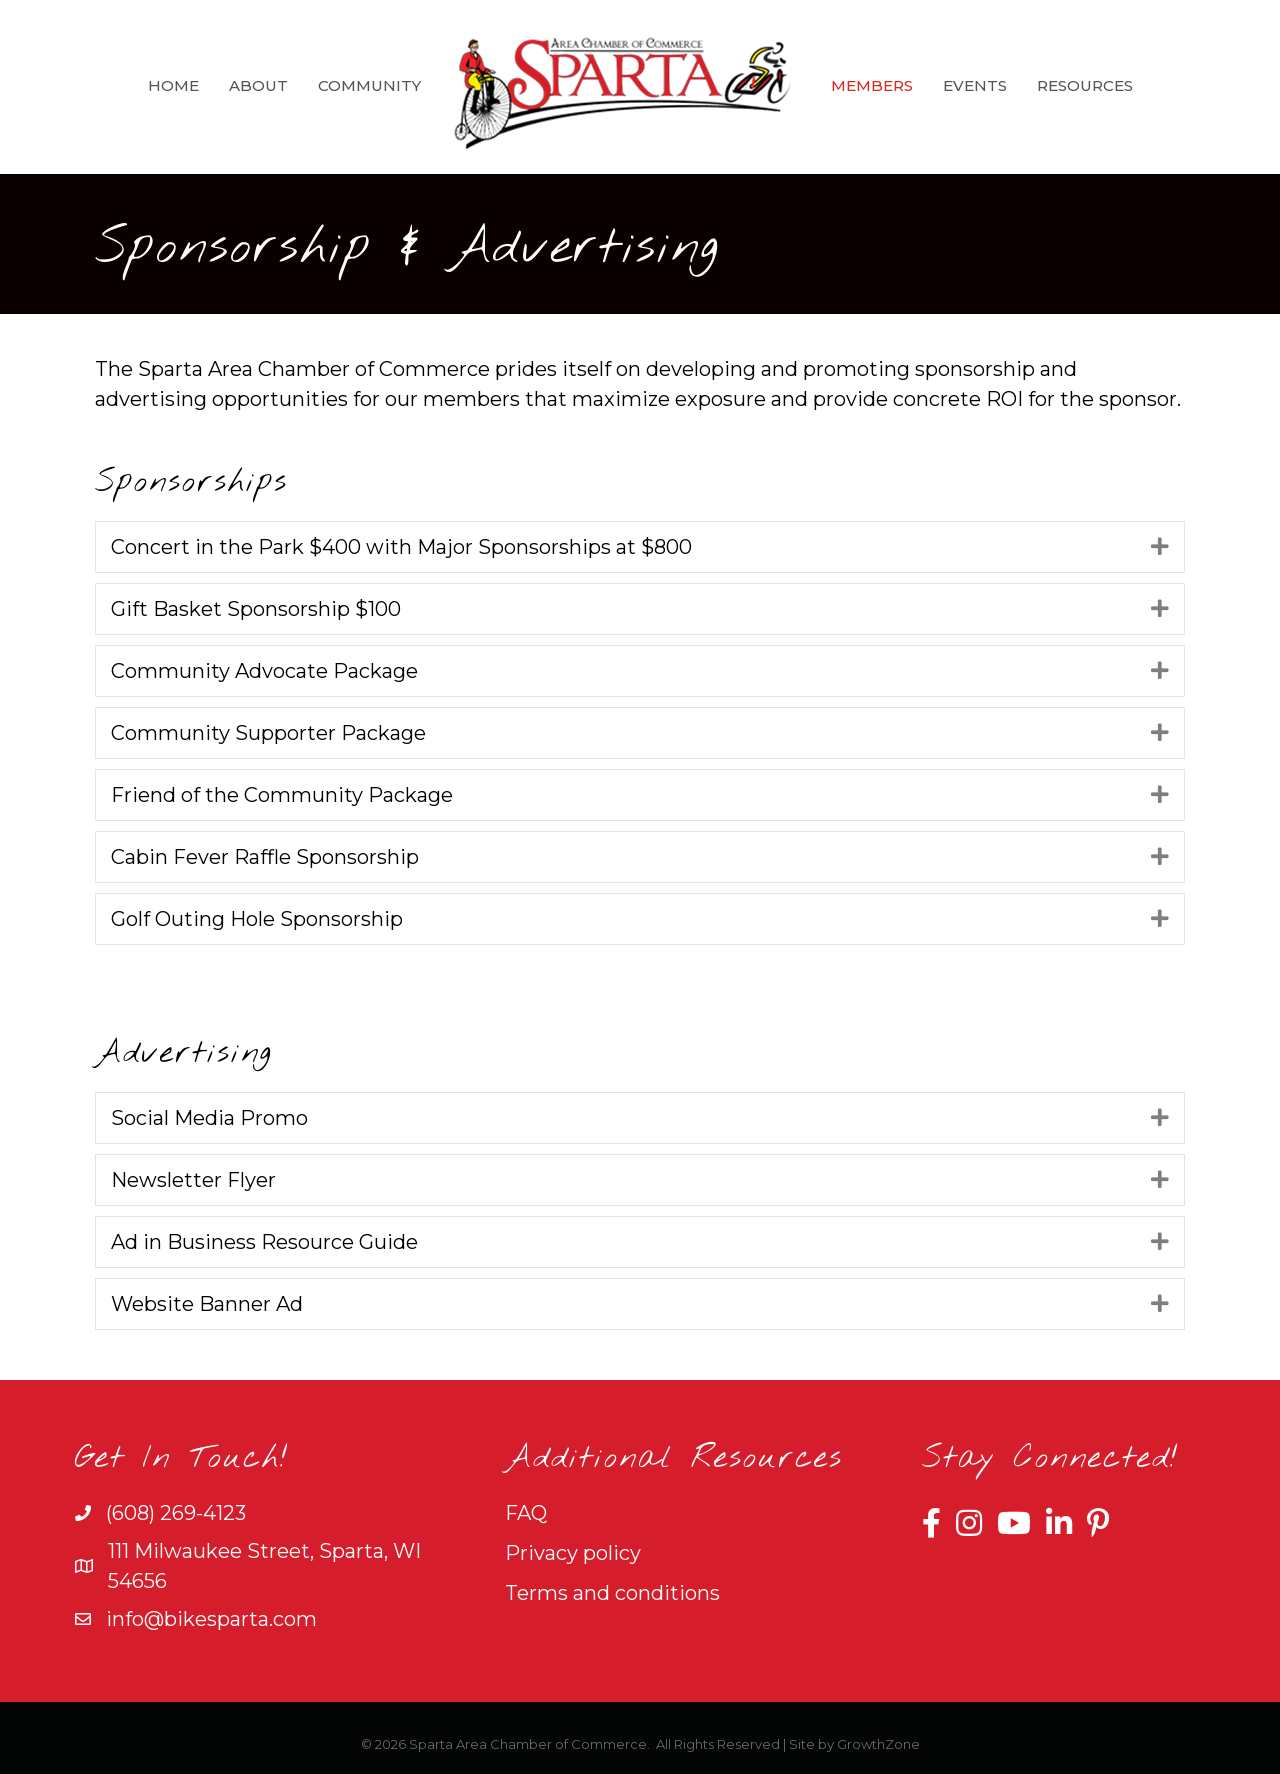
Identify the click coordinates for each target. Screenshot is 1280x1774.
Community (369, 85)
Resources (1085, 85)
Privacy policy (573, 1553)
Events (975, 85)
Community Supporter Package (268, 733)
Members (872, 85)
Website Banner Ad (207, 1304)
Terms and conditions (612, 1593)
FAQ (526, 1513)
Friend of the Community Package (282, 795)
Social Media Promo (209, 1118)
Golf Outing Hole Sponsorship (257, 919)
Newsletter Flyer (193, 1180)
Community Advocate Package (264, 671)
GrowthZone (878, 1744)
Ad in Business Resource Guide (264, 1242)
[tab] (640, 547)
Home (173, 85)
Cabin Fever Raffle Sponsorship (265, 857)
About (258, 85)
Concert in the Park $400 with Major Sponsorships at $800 (401, 547)
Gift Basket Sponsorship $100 (256, 609)
